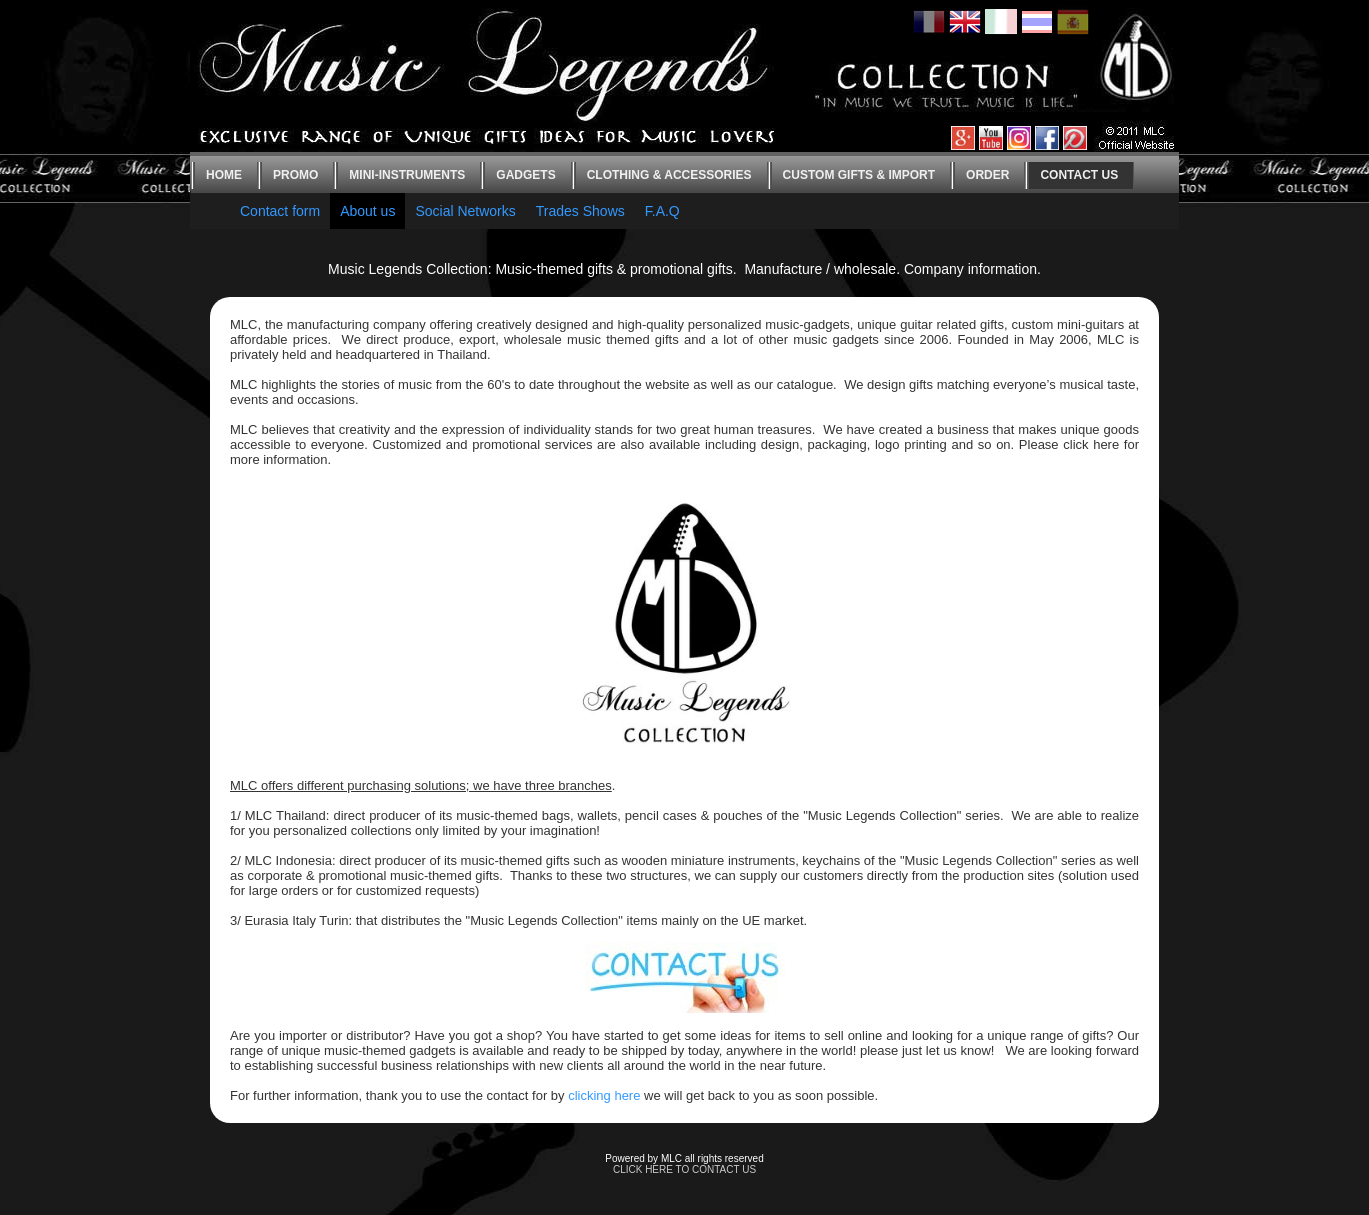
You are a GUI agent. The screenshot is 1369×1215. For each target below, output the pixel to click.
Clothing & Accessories (669, 175)
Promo (295, 175)
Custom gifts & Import (859, 175)
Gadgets (525, 175)
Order (987, 175)
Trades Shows (580, 211)
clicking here (604, 1095)
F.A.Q (662, 211)
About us (367, 211)
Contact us (1079, 175)
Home (224, 175)
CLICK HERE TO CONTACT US (684, 1169)
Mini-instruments (407, 175)
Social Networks (465, 211)
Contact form (280, 211)
